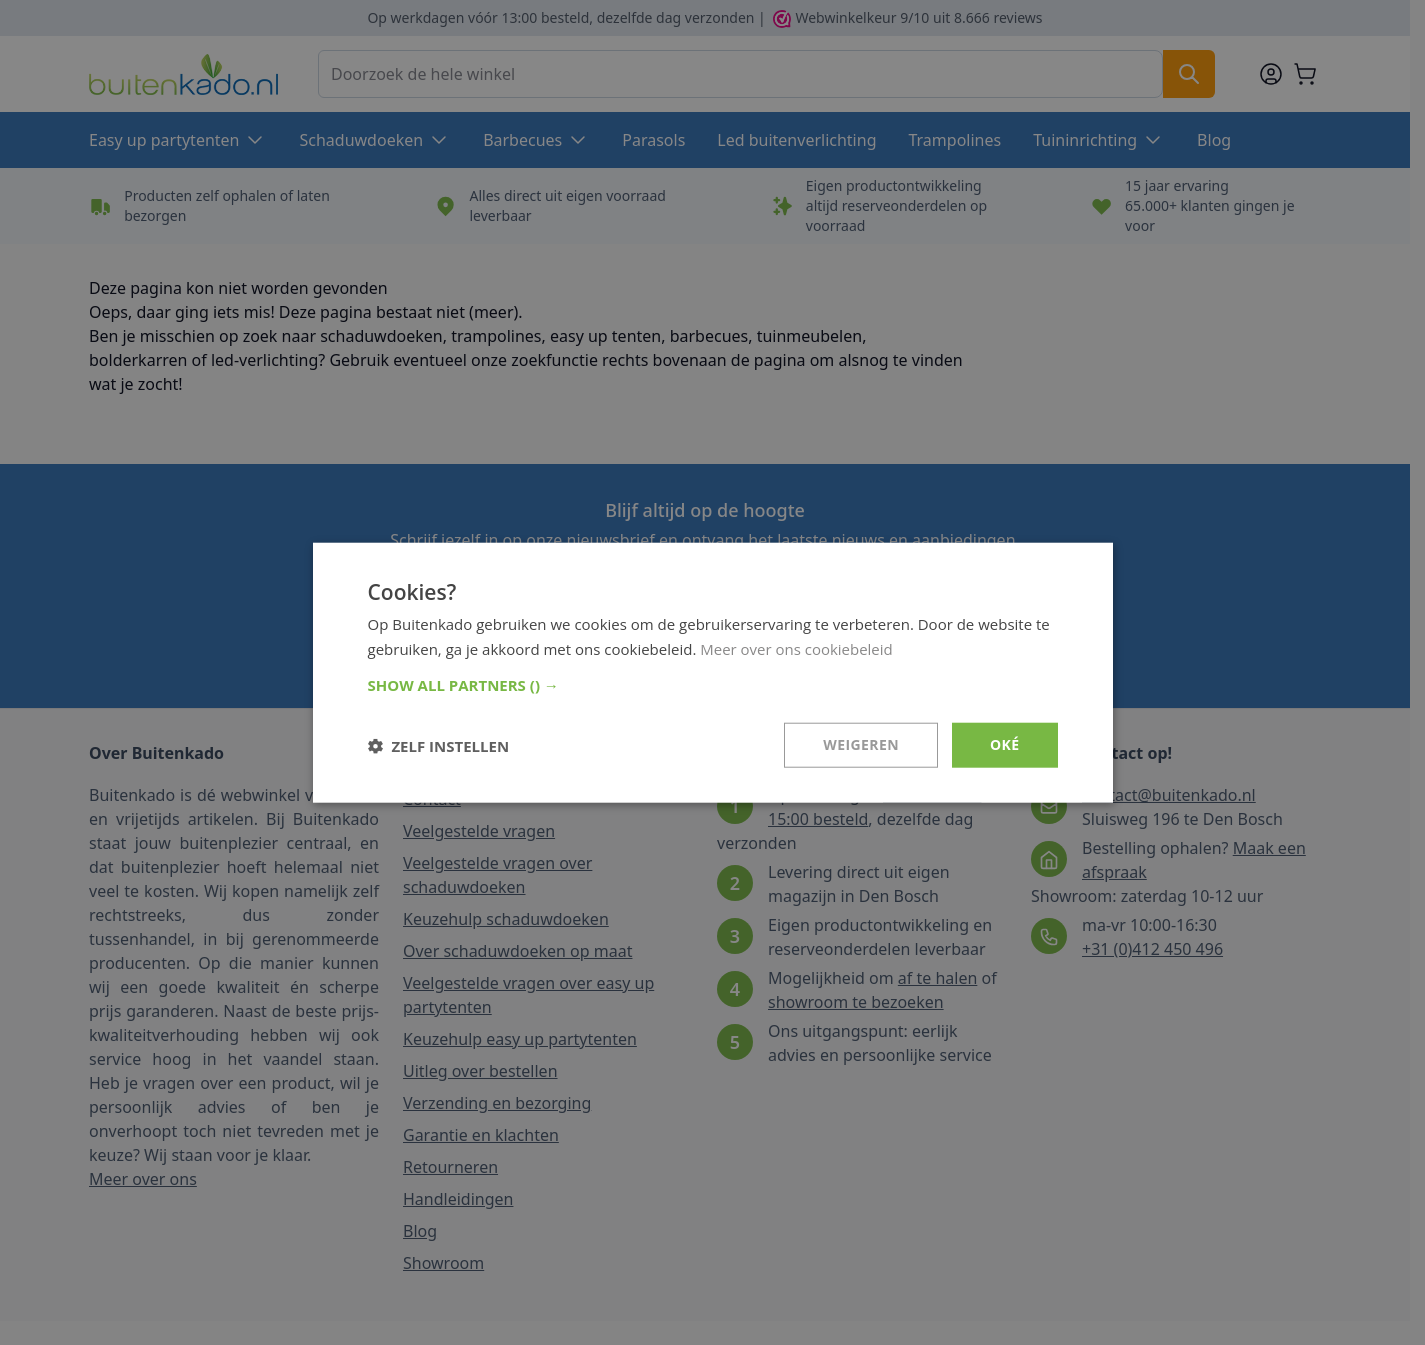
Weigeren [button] (861, 744)
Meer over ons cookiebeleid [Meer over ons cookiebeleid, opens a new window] (796, 648)
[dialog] (713, 672)
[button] (713, 685)
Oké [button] (1004, 744)
